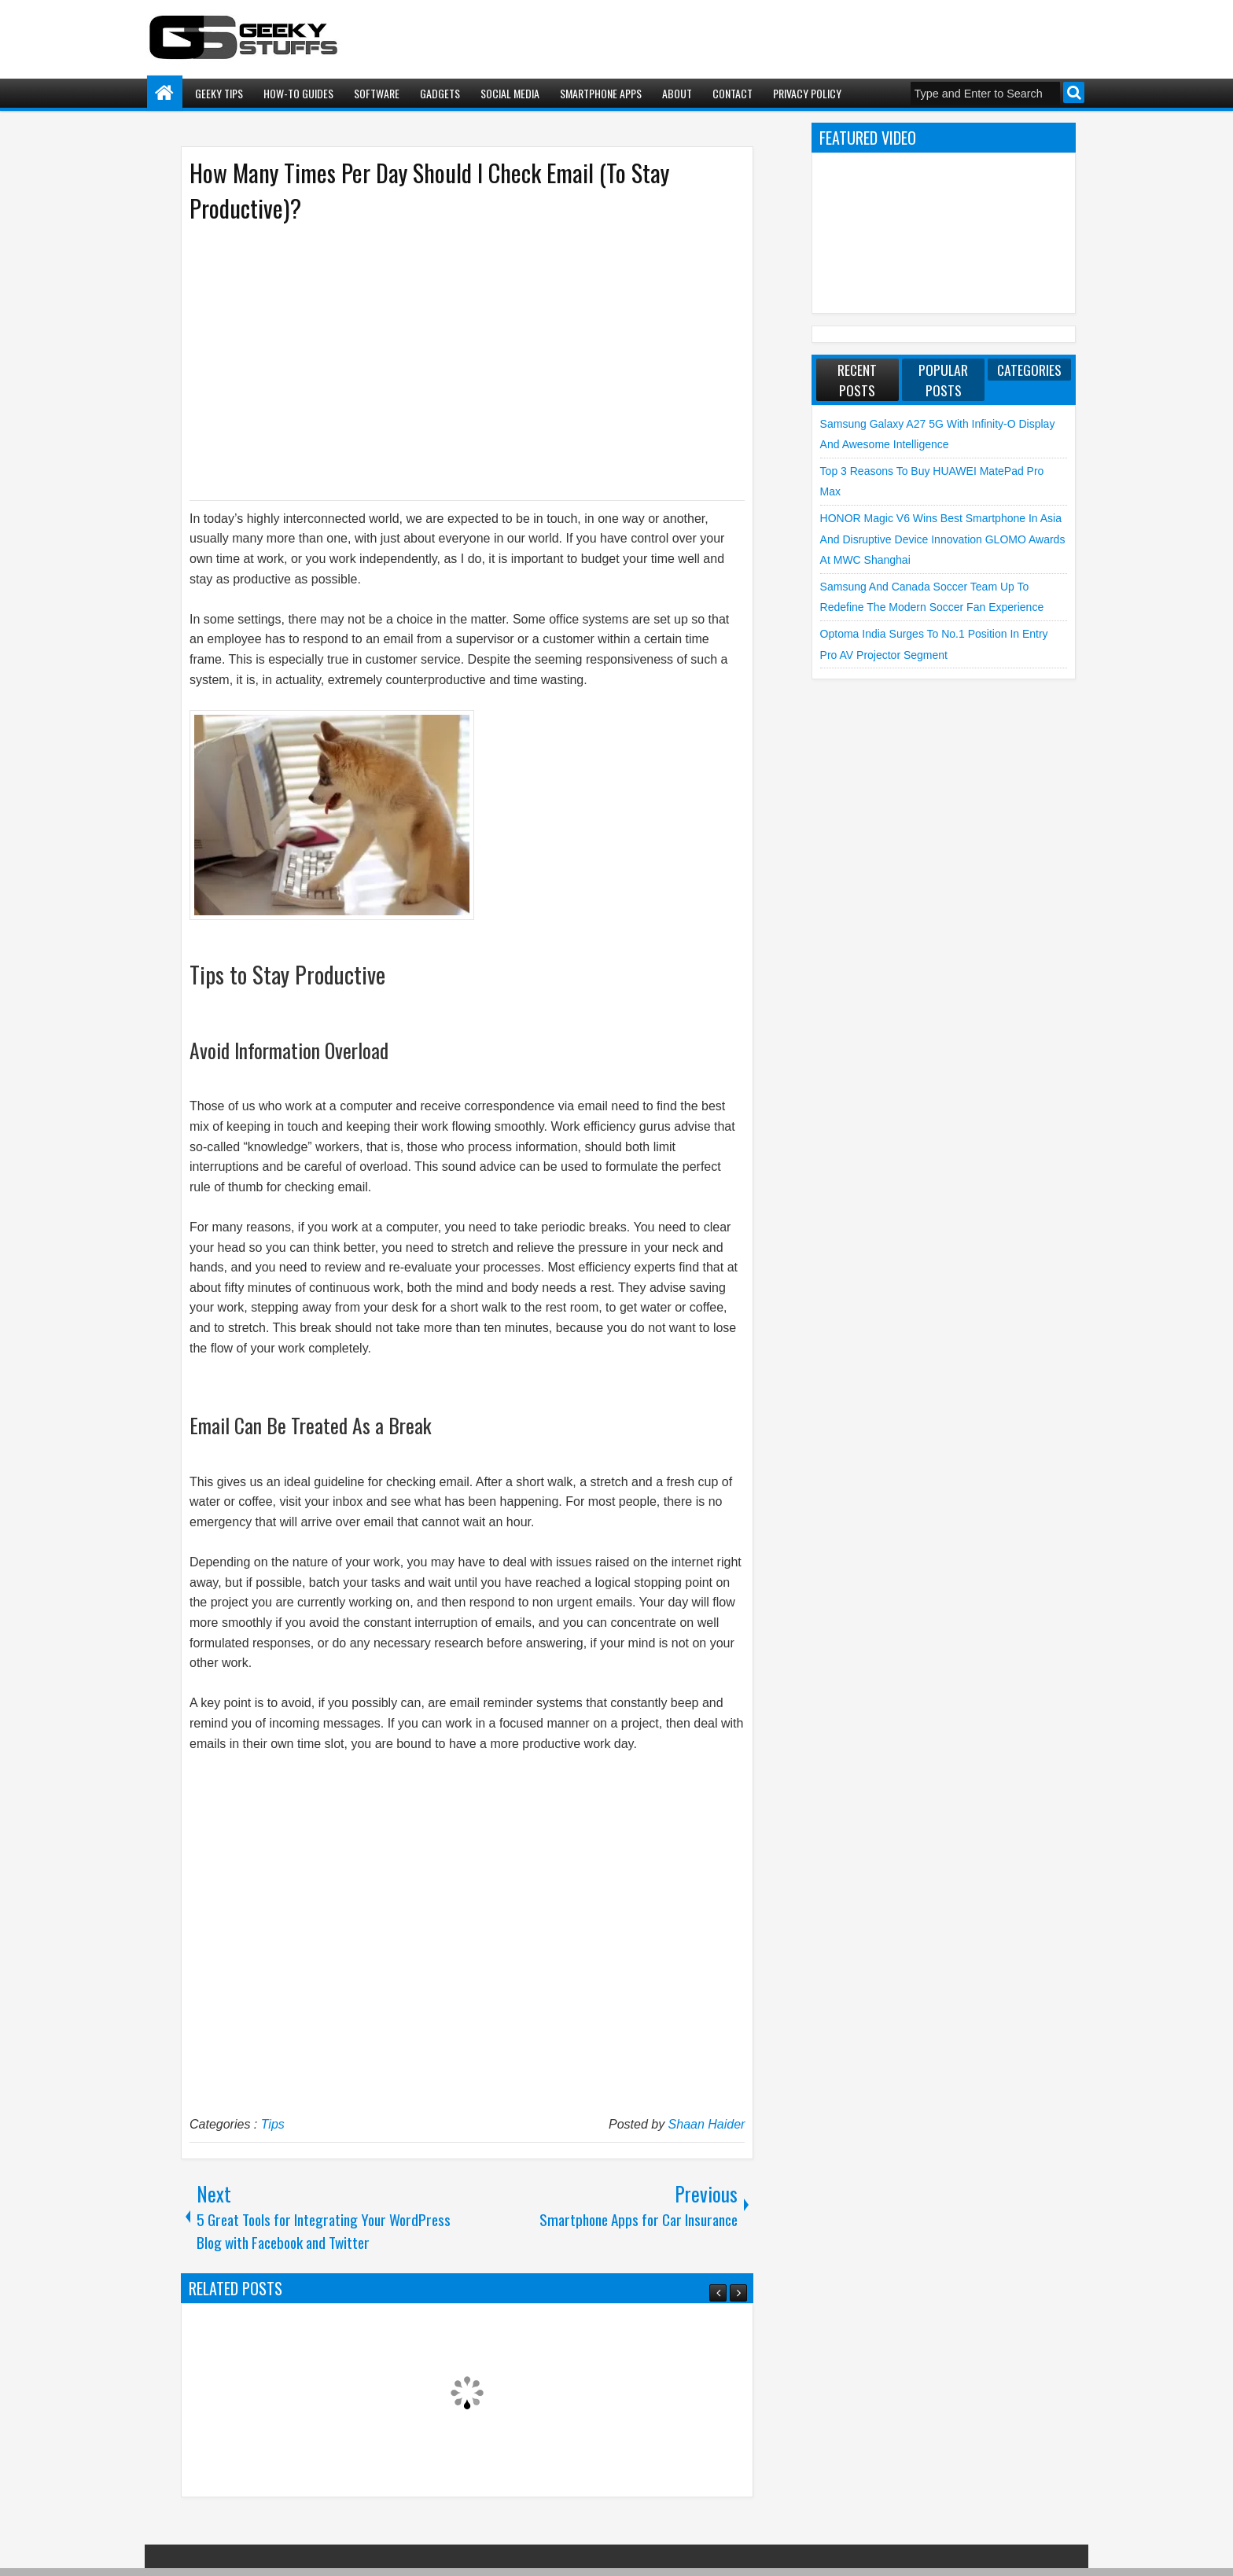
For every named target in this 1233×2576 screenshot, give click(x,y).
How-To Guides (298, 93)
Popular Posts (943, 379)
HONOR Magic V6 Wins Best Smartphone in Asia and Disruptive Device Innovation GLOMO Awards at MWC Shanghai (943, 539)
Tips (273, 2124)
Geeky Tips (219, 93)
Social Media (509, 93)
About (677, 93)
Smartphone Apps (601, 93)
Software (376, 93)
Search (1073, 92)
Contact (732, 93)
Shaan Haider (706, 2124)
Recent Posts (857, 379)
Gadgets (440, 93)
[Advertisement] (451, 360)
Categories (1029, 369)
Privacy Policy (807, 93)
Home (164, 93)
